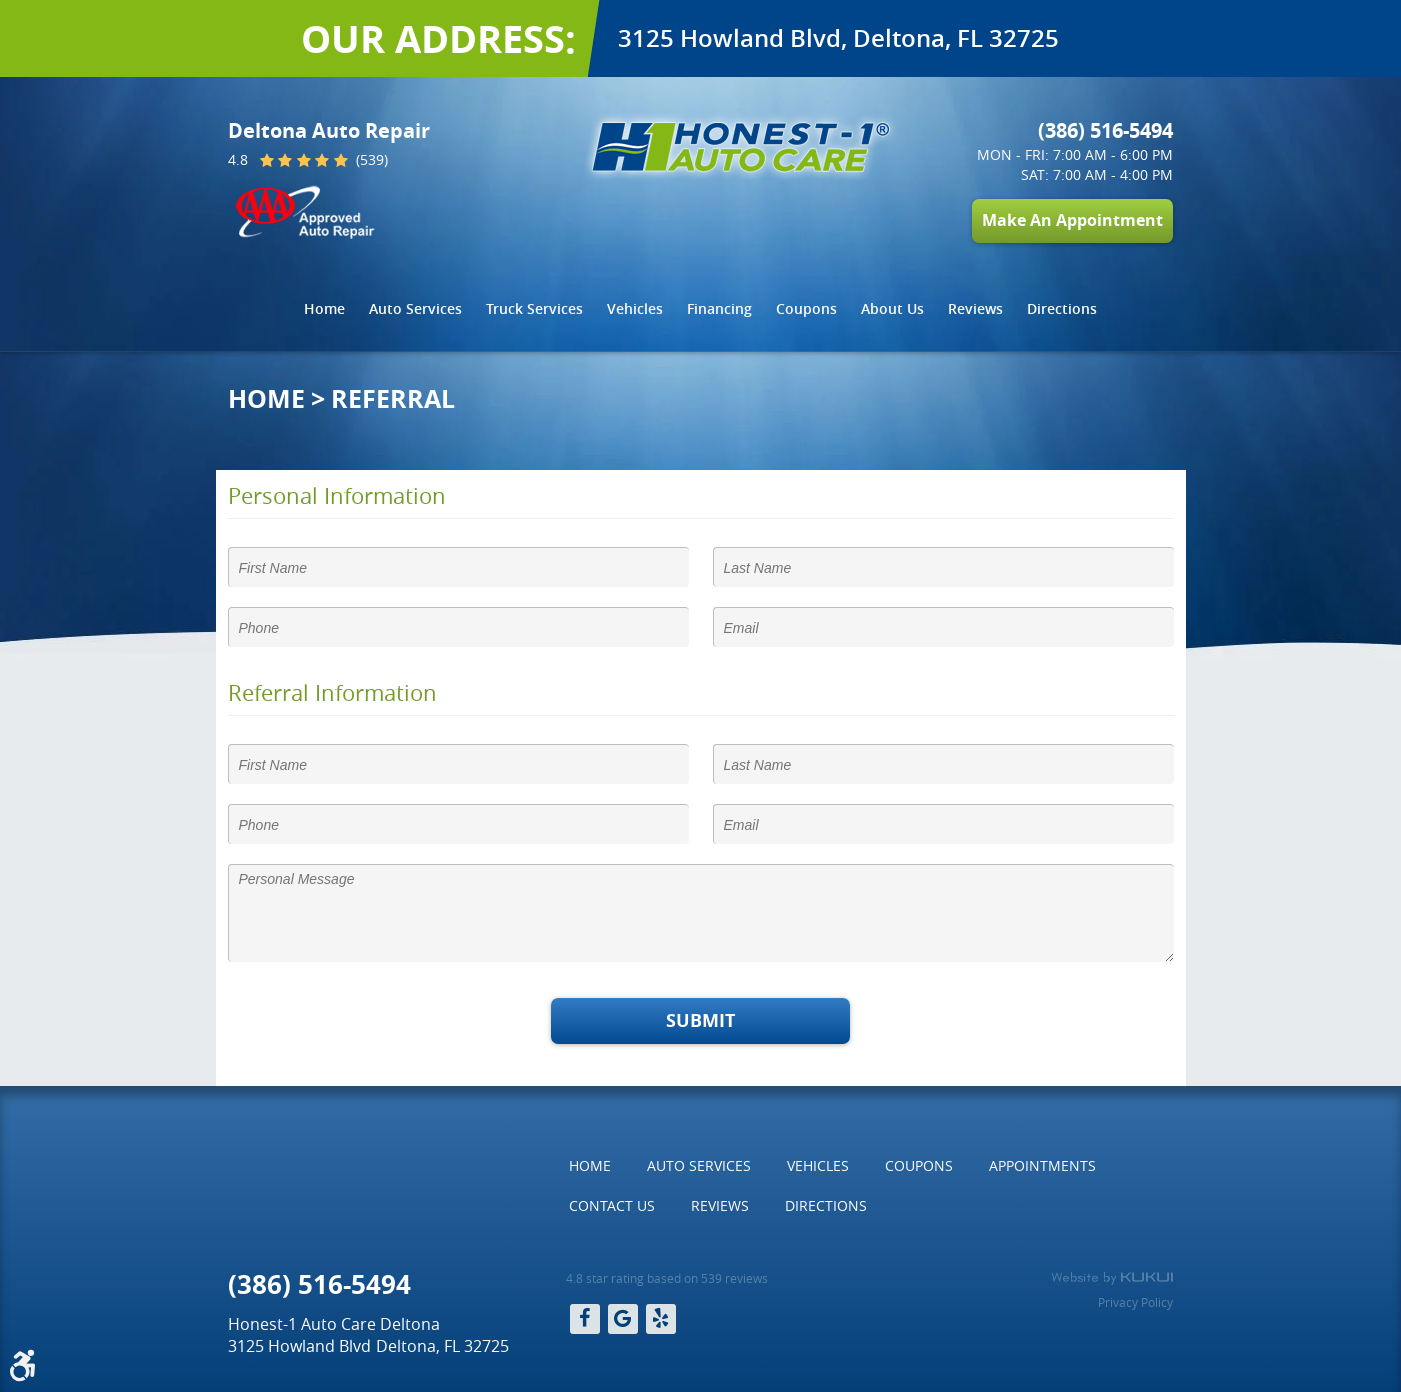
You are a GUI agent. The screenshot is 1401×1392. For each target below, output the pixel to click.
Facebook (585, 1319)
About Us (892, 308)
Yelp (661, 1319)
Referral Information (332, 693)
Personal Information (337, 496)
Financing (719, 308)
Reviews (975, 308)
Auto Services (415, 308)
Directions (1062, 308)
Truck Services (534, 308)
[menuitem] (324, 309)
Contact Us (612, 1205)
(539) (370, 161)
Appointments (1042, 1165)
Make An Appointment (1072, 220)
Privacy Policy (1135, 1302)
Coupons (806, 308)
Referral (393, 398)
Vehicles (635, 308)
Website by (1112, 1278)
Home (324, 308)
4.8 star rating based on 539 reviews (667, 1278)
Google (623, 1319)
